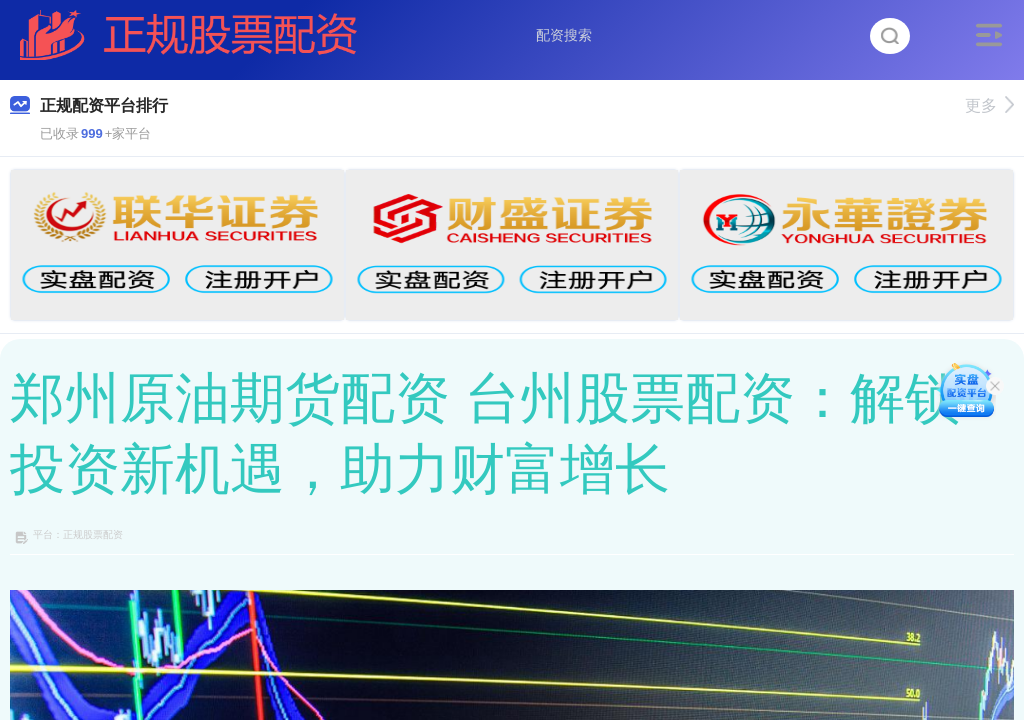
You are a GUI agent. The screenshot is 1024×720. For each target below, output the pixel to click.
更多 (989, 105)
